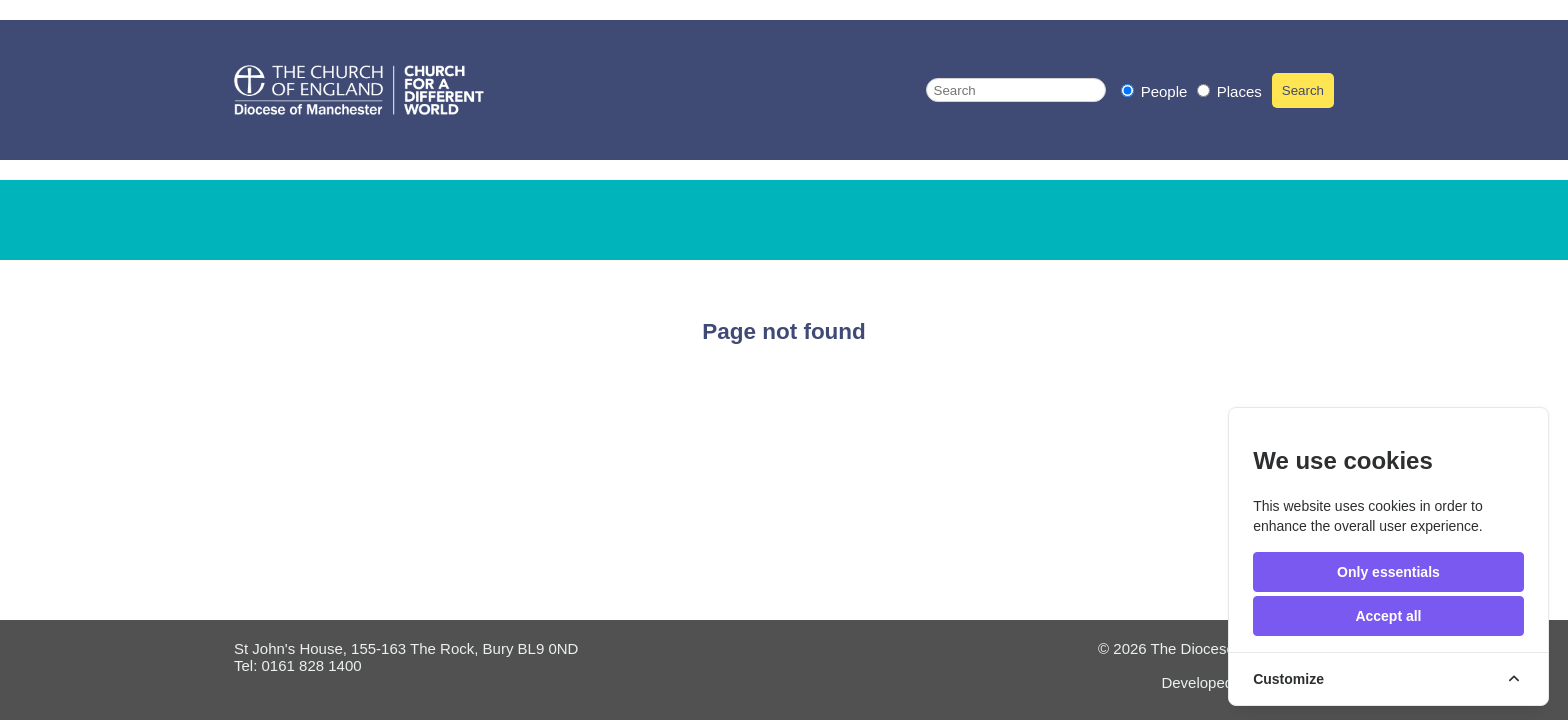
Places (1229, 91)
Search (1303, 90)
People (1156, 91)
